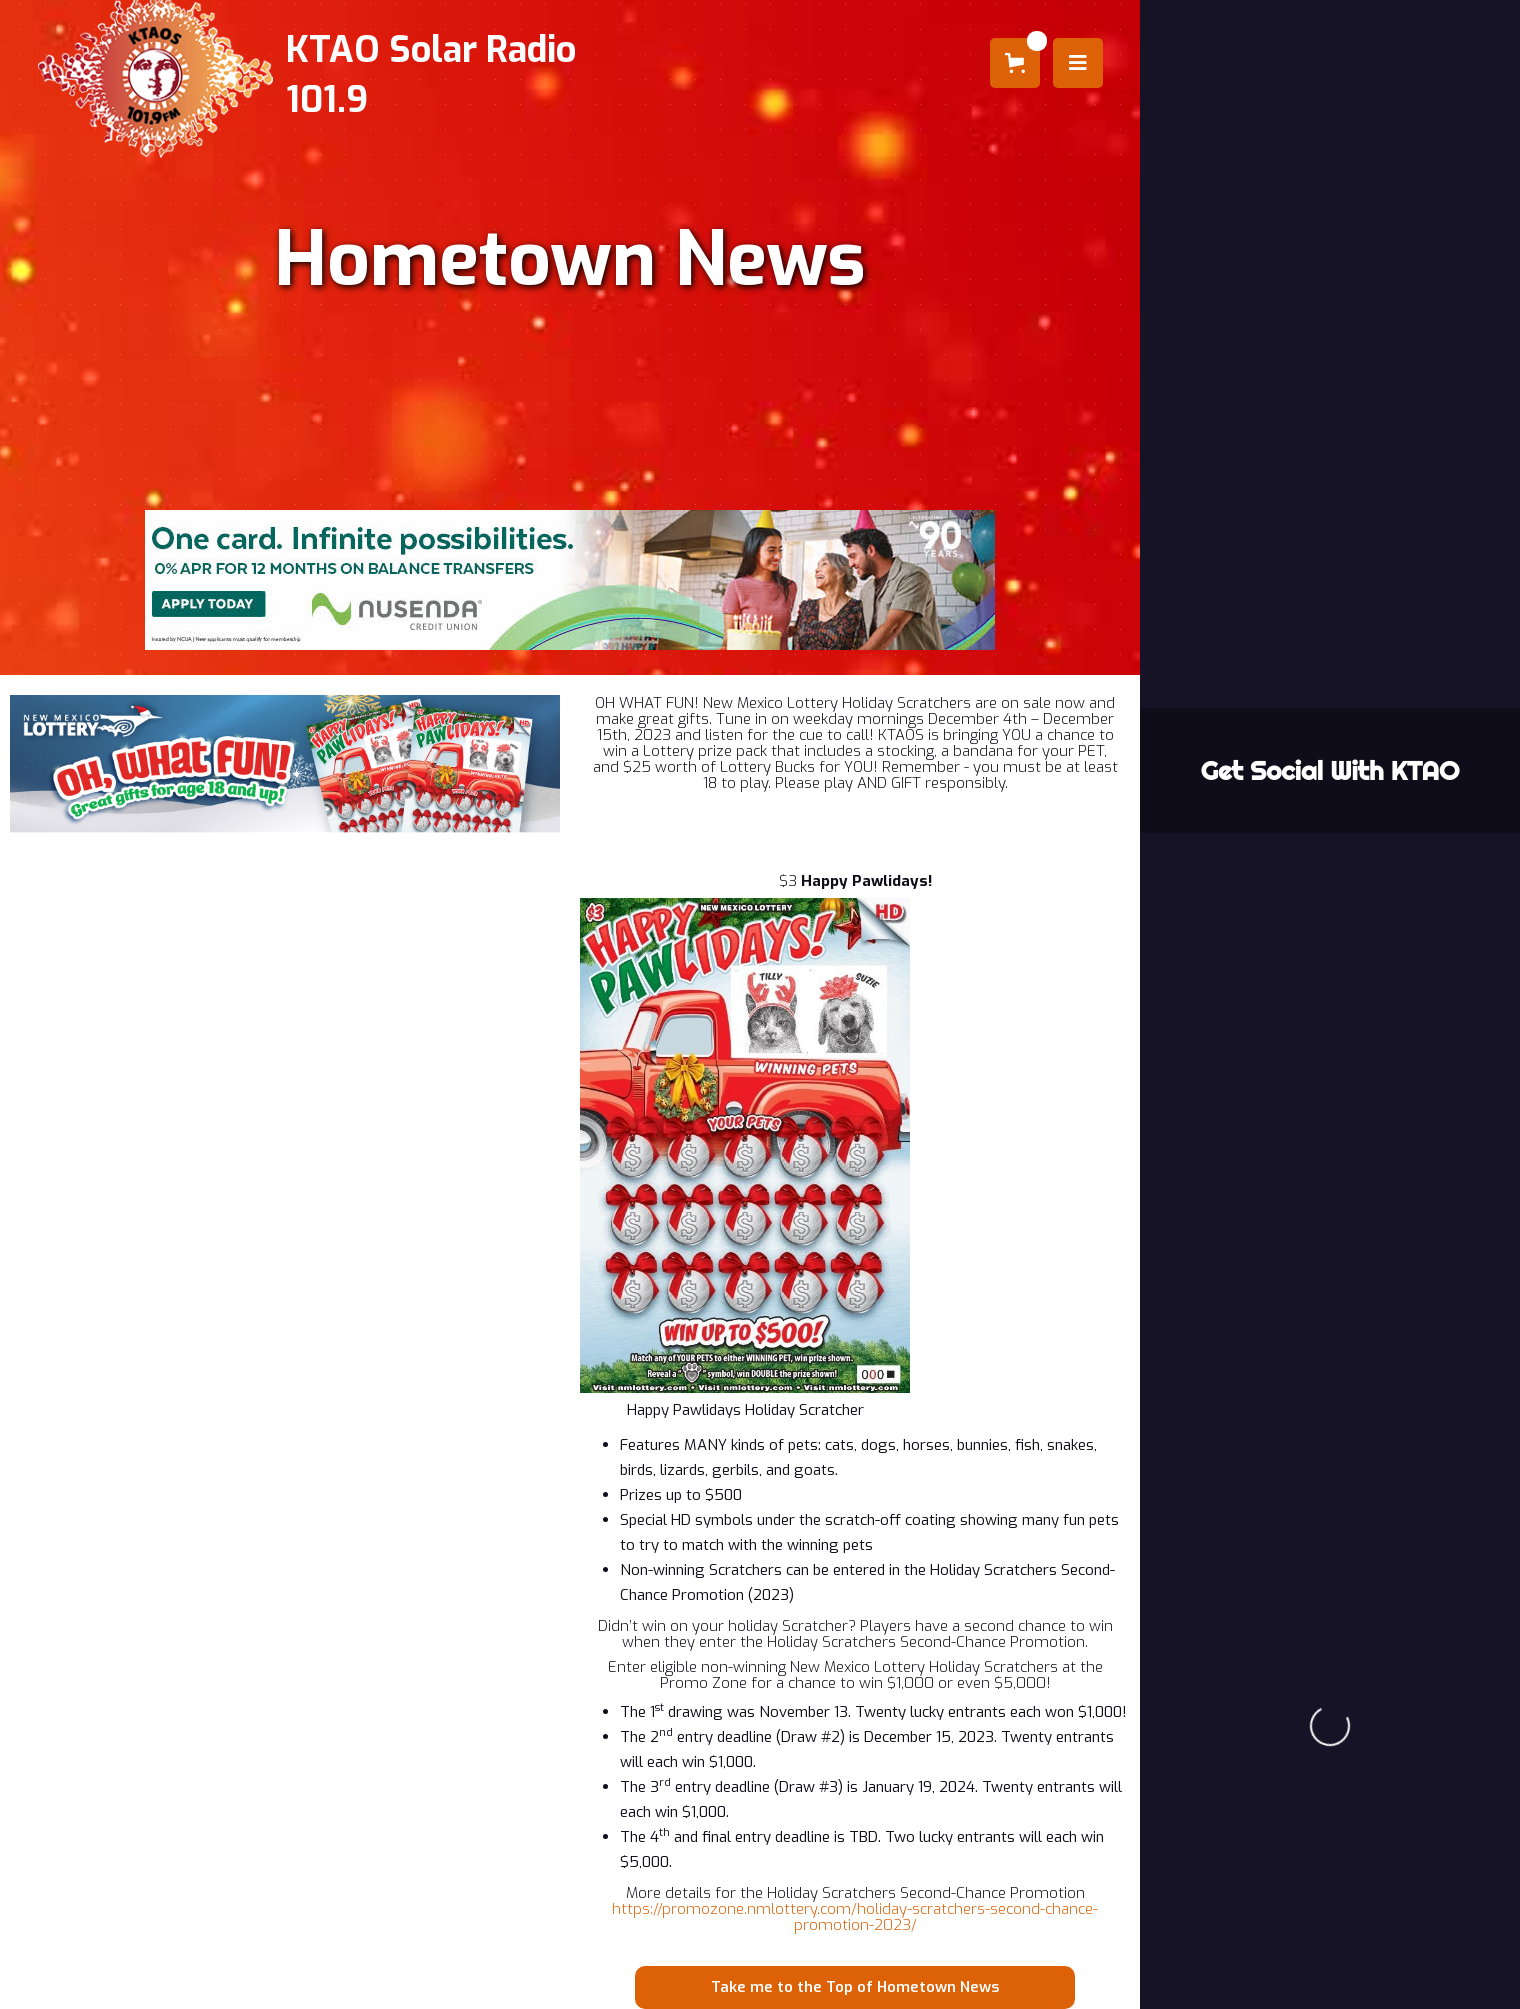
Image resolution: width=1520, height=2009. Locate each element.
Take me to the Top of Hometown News (855, 1987)
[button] (1015, 63)
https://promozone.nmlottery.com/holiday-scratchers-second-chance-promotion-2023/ (855, 1917)
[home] (343, 75)
